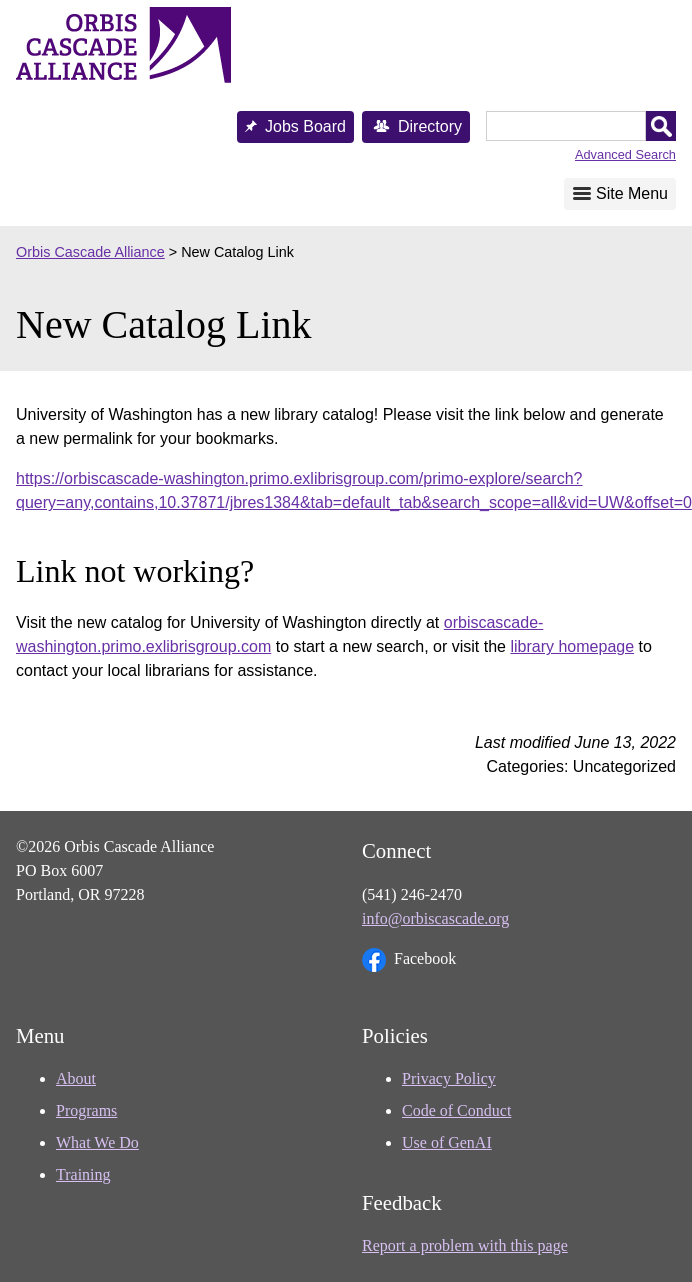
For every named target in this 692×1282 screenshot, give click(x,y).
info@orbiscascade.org (435, 918)
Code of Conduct (456, 1110)
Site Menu (632, 193)
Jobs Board (305, 126)
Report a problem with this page (465, 1245)
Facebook (409, 960)
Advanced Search (625, 154)
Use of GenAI (447, 1142)
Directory (430, 126)
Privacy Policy (449, 1078)
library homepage (572, 646)
